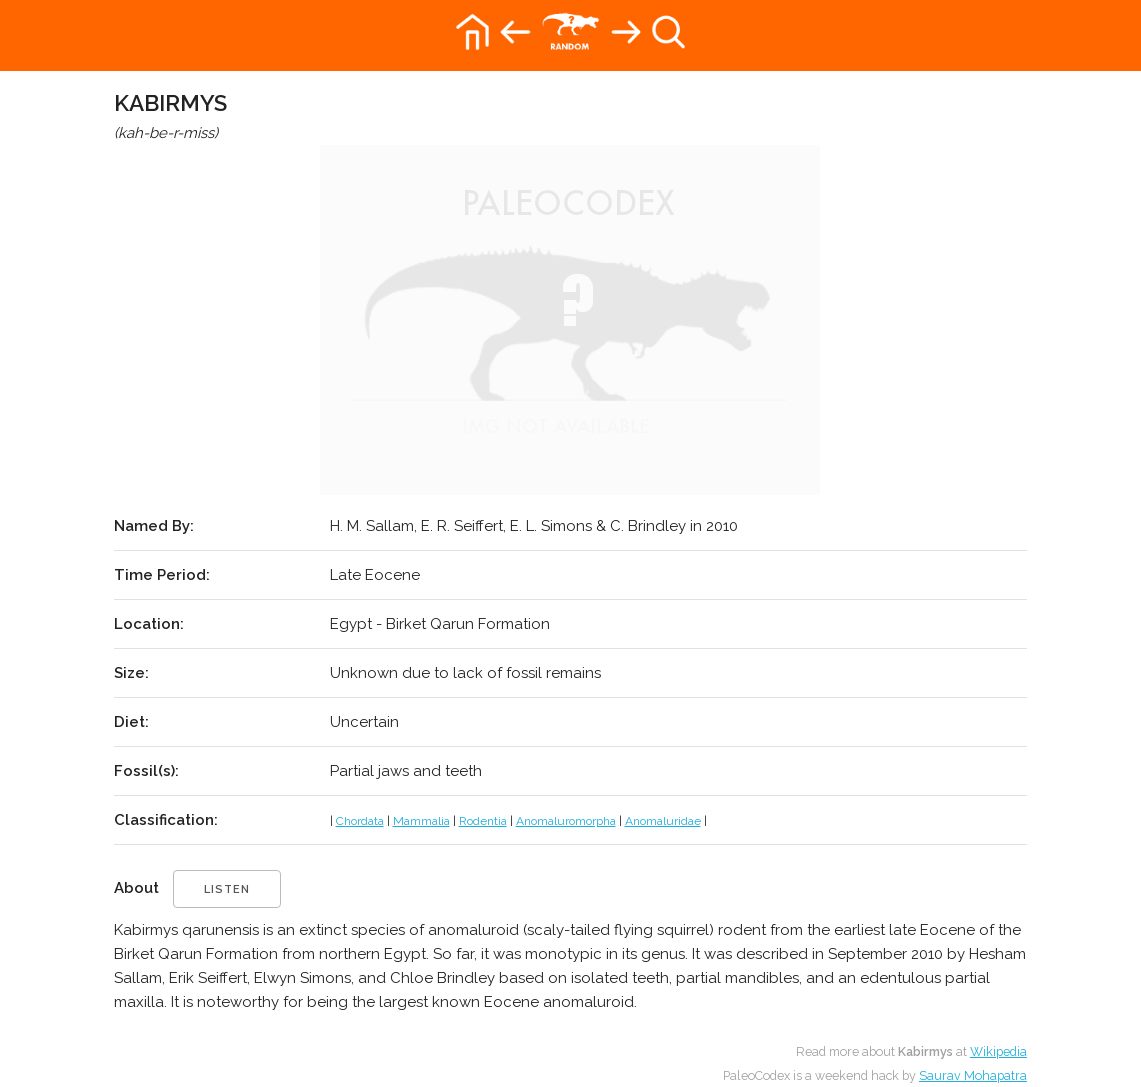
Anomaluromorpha (566, 821)
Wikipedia (998, 1051)
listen (227, 889)
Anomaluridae (663, 821)
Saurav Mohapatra (973, 1075)
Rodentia (483, 821)
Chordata (360, 821)
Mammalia (421, 821)
